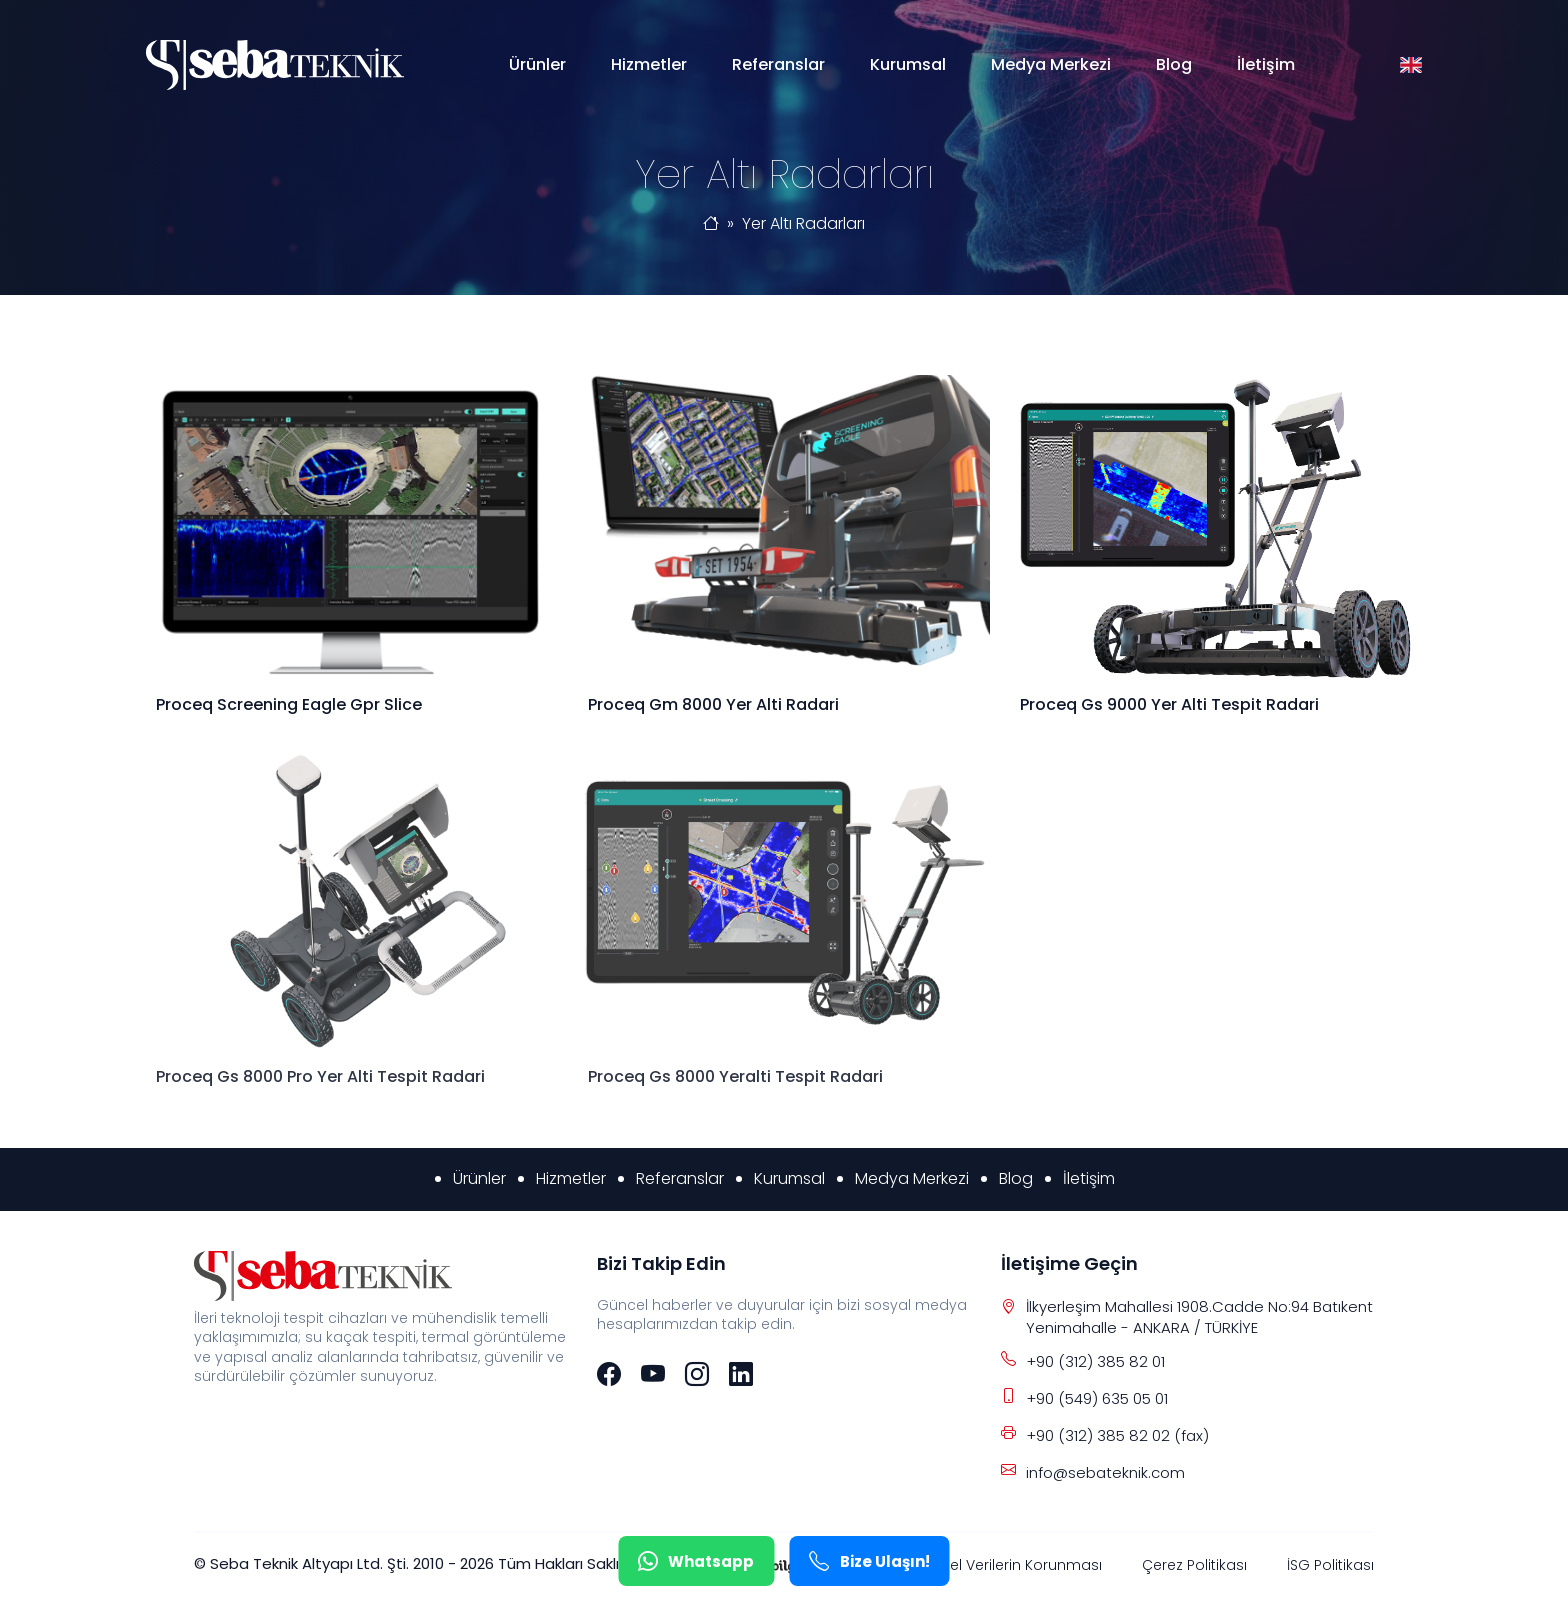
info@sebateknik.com (1105, 1472)
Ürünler (537, 64)
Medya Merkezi (1051, 64)
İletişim (1266, 64)
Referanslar (778, 64)
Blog (1174, 64)
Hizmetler (649, 64)
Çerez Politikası (1194, 1565)
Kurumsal (908, 64)
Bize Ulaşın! (870, 1561)
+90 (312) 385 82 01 (1095, 1361)
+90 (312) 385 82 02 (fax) (1117, 1435)
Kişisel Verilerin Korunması (1011, 1565)
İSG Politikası (1330, 1565)
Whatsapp (697, 1561)
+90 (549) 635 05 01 (1097, 1398)
